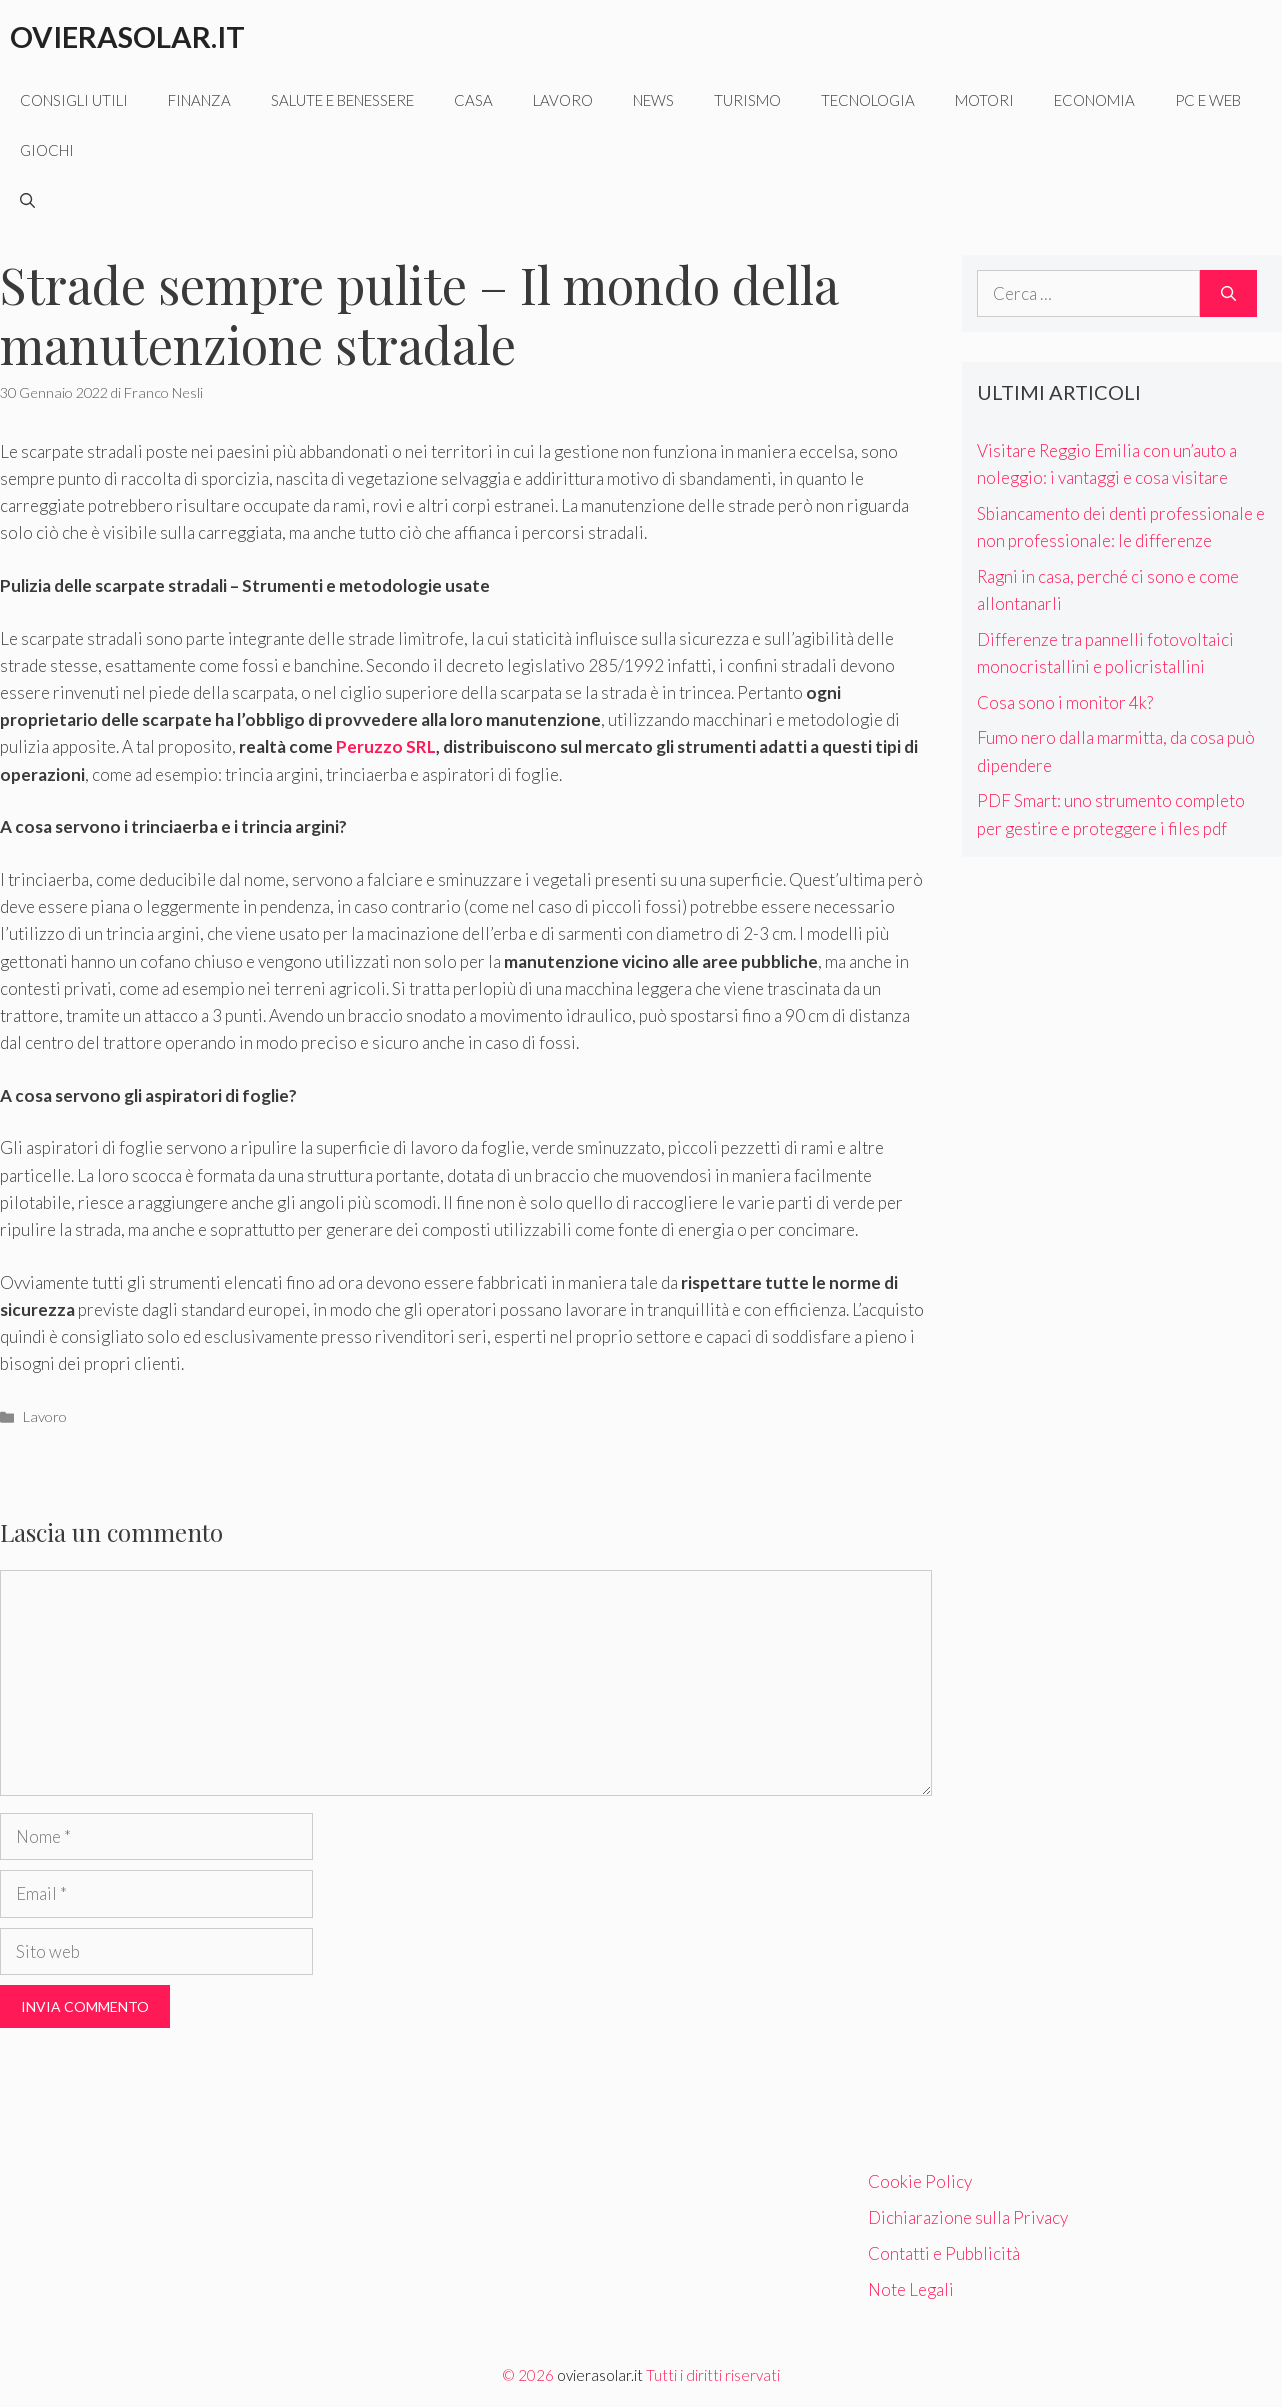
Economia (1094, 100)
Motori (984, 100)
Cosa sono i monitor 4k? (1065, 702)
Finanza (199, 100)
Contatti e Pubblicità (944, 2253)
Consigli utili (74, 100)
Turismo (747, 100)
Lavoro (563, 100)
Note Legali (911, 2289)
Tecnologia (868, 100)
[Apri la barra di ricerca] (27, 200)
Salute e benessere (342, 100)
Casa (473, 100)
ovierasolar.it (600, 2375)
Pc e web (1208, 100)
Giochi (47, 150)
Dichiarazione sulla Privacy (968, 2217)
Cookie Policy (920, 2181)
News (653, 100)
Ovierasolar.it (127, 36)
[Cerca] (1228, 294)
